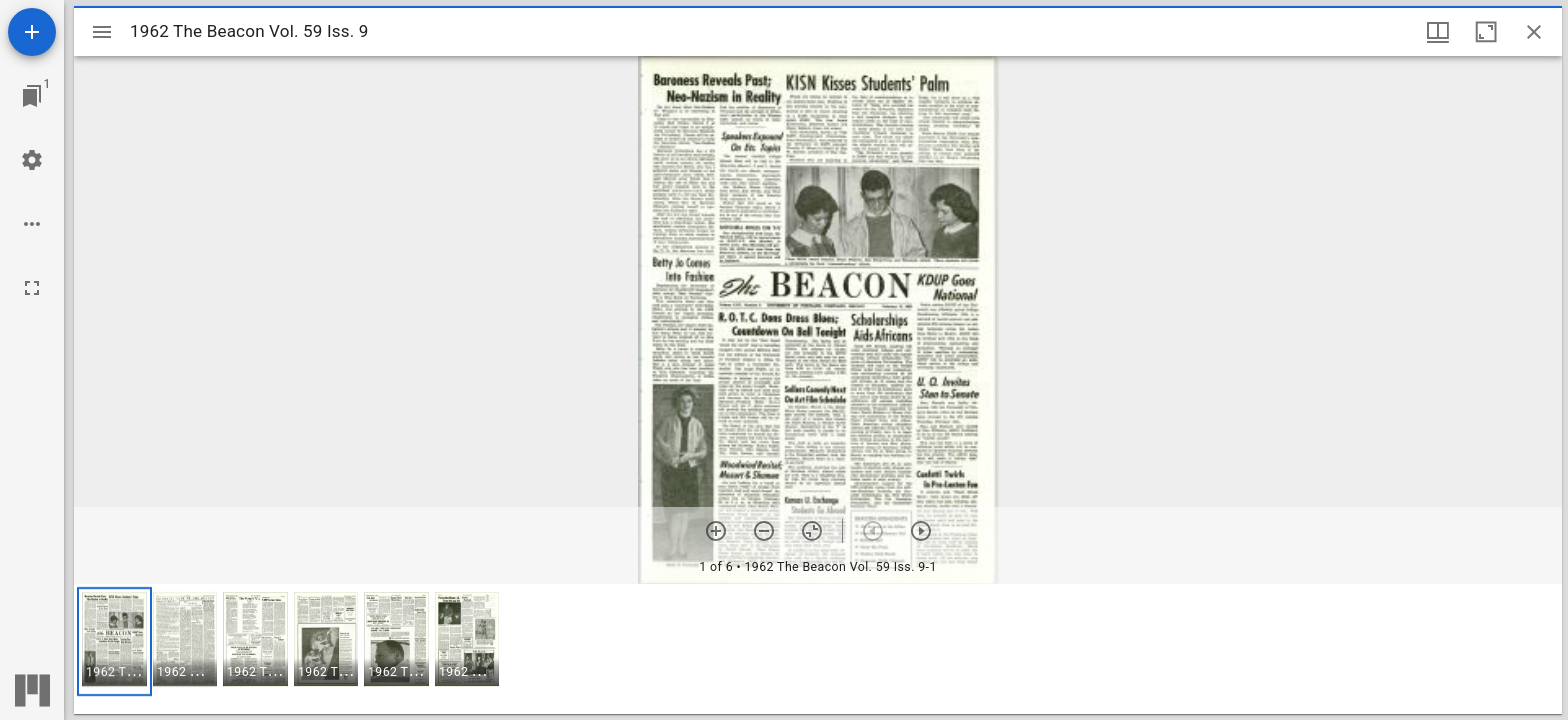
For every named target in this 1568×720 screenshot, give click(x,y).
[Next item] (921, 531)
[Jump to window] (32, 96)
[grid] (818, 649)
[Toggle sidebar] (102, 32)
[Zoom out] (764, 531)
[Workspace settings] (32, 160)
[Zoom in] (716, 531)
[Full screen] (32, 288)
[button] (114, 641)
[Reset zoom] (812, 531)
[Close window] (1534, 32)
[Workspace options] (32, 224)
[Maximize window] (1486, 32)
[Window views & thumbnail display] (1438, 32)
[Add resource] (32, 32)
